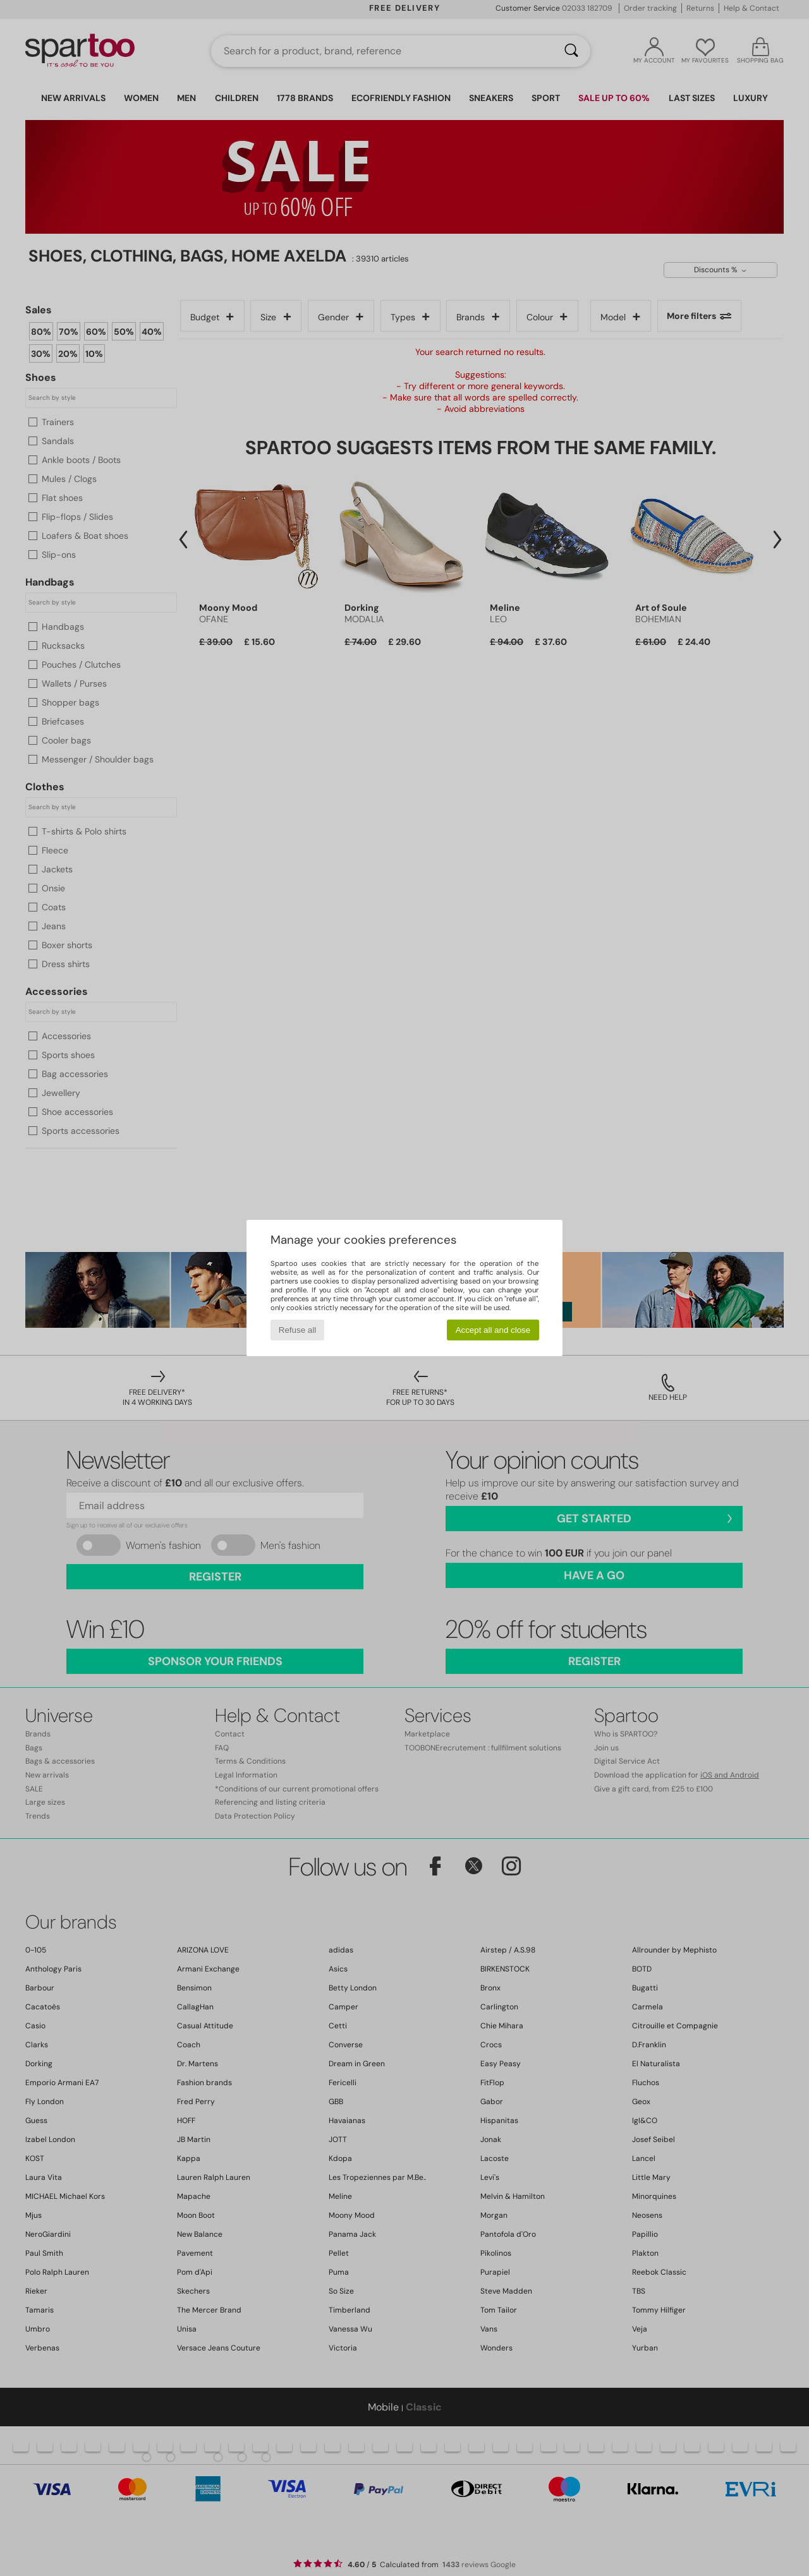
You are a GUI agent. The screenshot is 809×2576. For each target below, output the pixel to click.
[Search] (571, 51)
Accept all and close (493, 1330)
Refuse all (297, 1330)
